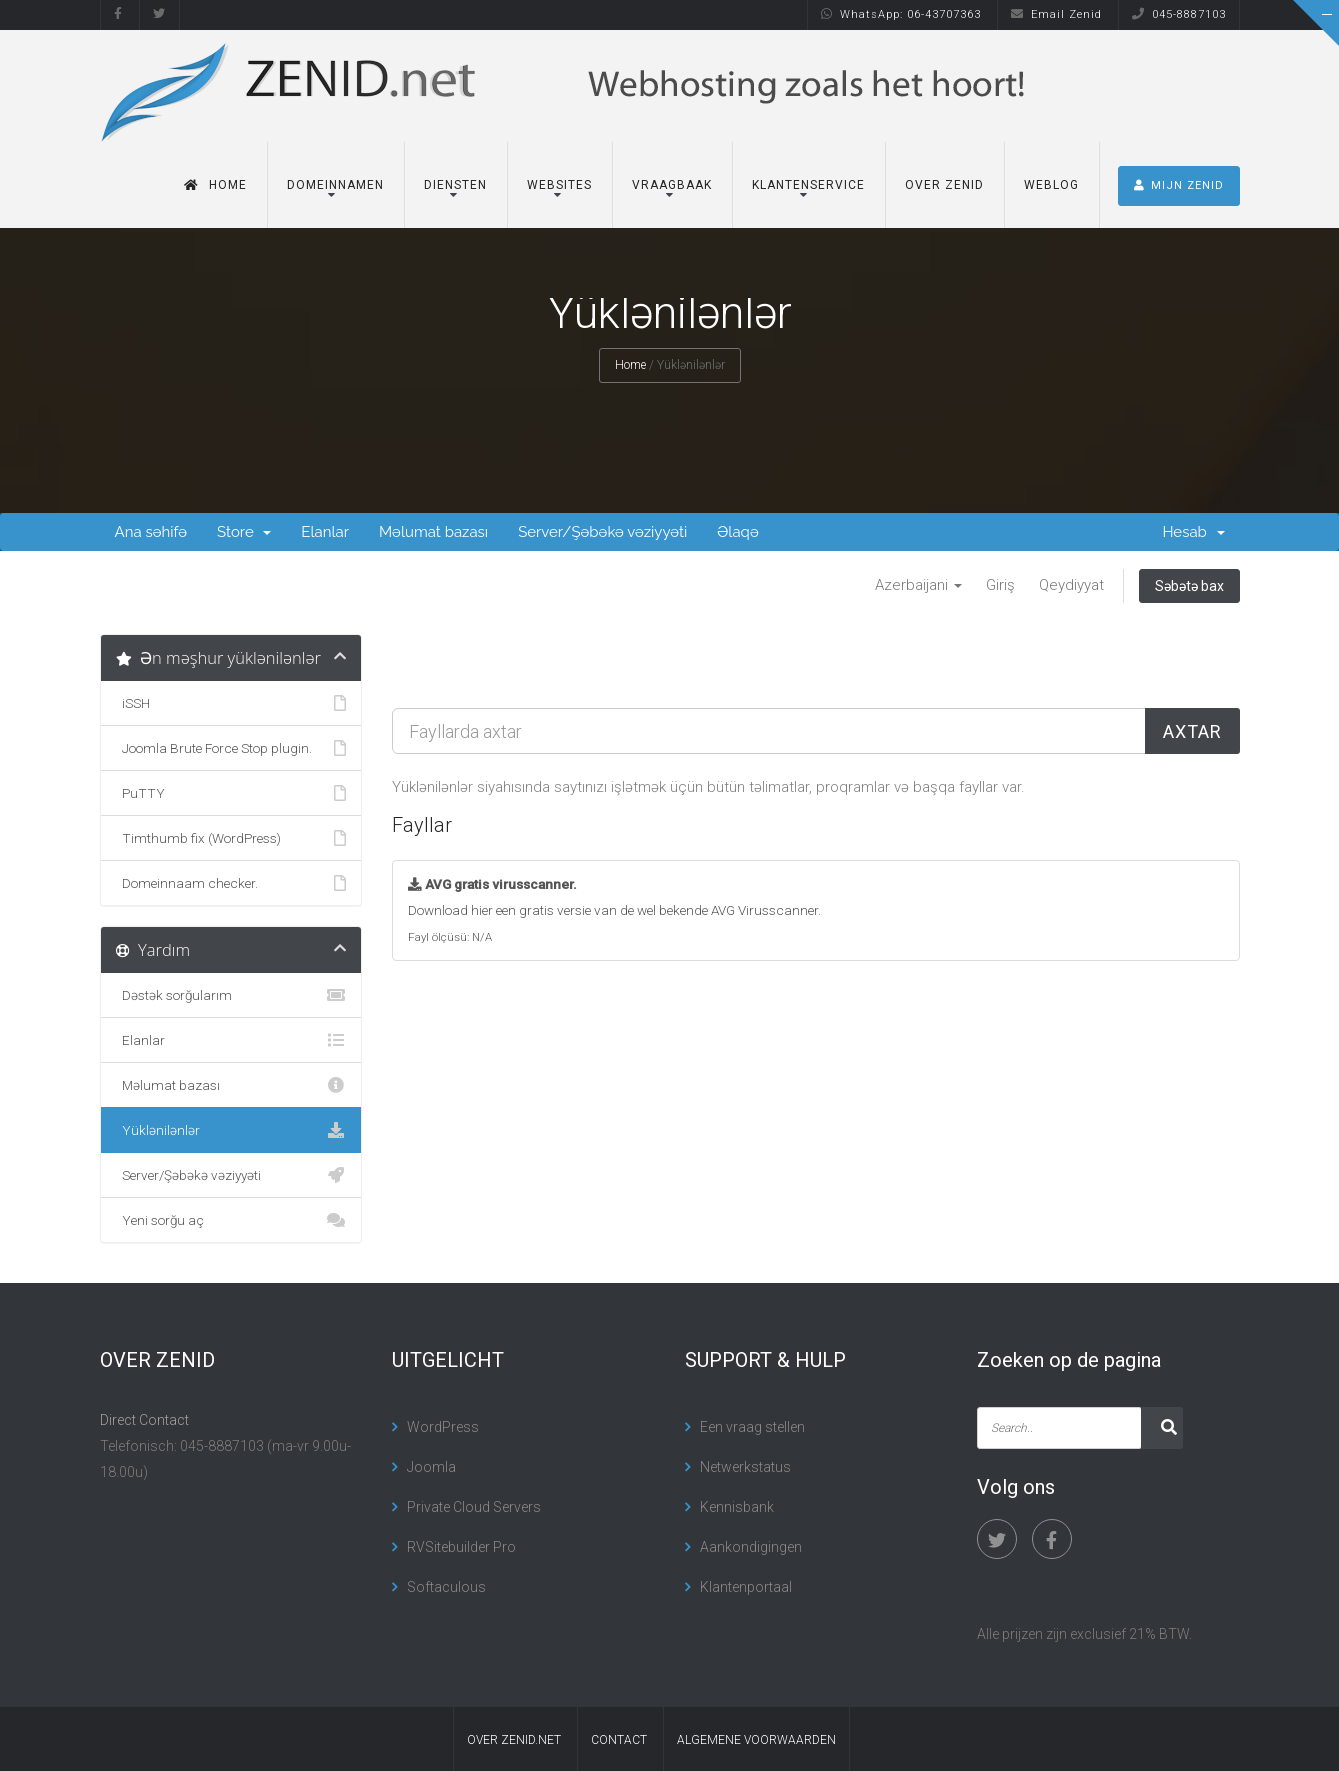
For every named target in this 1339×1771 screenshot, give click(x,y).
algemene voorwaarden (756, 1740)
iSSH (231, 703)
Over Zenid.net (514, 1740)
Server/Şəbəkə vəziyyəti (602, 532)
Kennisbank (737, 1507)
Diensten (455, 185)
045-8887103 (1179, 14)
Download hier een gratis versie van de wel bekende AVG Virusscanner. (614, 910)
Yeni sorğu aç (231, 1220)
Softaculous (446, 1587)
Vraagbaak (672, 185)
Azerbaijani (918, 585)
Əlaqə (737, 532)
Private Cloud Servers (474, 1507)
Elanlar (325, 532)
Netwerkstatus (745, 1467)
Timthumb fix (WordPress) (231, 838)
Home (215, 185)
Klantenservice (808, 185)
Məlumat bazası (433, 532)
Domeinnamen (335, 185)
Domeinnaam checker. (231, 883)
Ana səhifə (151, 532)
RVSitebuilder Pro (461, 1547)
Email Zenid (1056, 14)
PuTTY (231, 793)
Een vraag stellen (752, 1427)
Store (244, 532)
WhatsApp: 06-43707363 (901, 14)
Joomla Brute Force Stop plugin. (231, 748)
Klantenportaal (746, 1587)
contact (619, 1740)
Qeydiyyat (1071, 585)
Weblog (1051, 185)
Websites (559, 185)
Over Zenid (944, 185)
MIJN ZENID (1179, 185)
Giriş (1000, 585)
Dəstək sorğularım (231, 995)
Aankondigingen (751, 1547)
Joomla (431, 1467)
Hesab (1193, 532)
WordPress (443, 1427)
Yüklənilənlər (231, 1130)
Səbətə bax (1189, 586)
